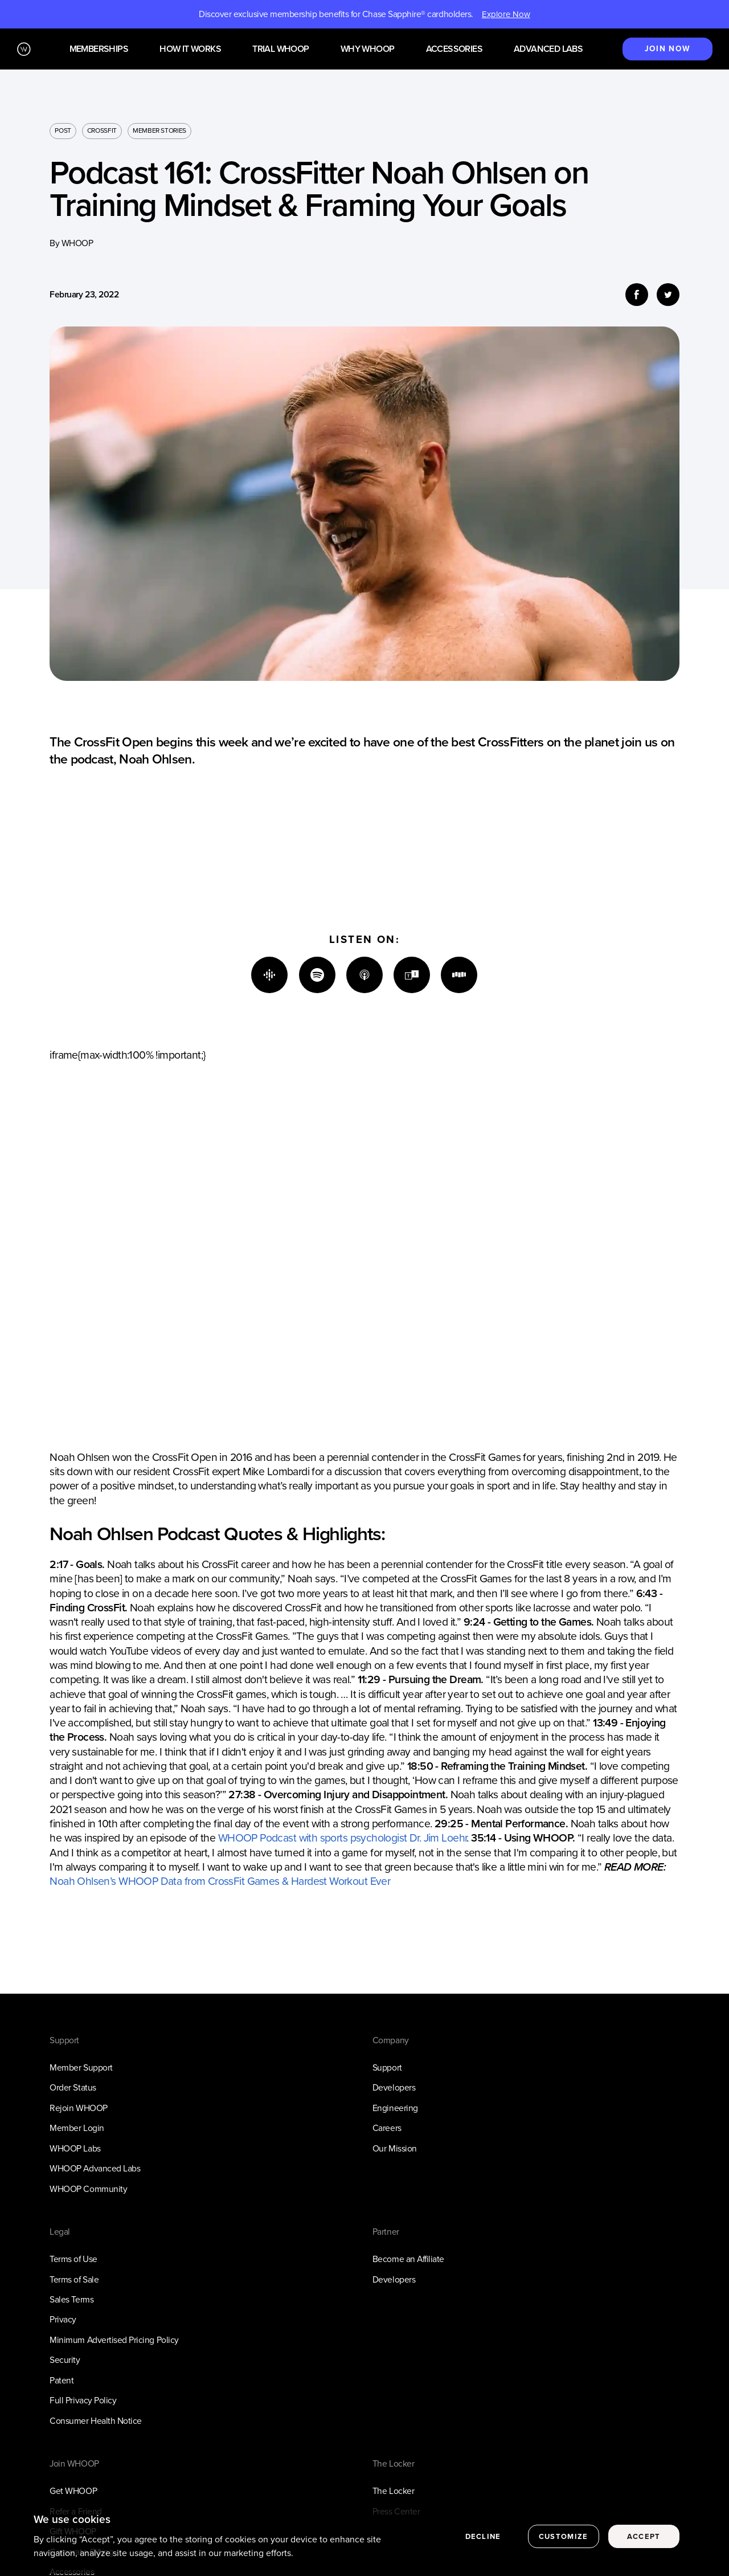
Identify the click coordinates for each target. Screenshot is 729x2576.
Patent (61, 2380)
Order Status (73, 2087)
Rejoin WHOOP (78, 2107)
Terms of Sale (74, 2279)
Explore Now (506, 14)
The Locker (393, 2490)
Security (65, 2359)
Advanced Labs (548, 49)
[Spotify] (317, 975)
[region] (364, 2537)
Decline (483, 2536)
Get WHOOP (73, 2490)
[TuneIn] (412, 975)
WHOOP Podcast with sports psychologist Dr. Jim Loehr (342, 1838)
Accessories (454, 49)
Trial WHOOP (280, 49)
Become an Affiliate (408, 2258)
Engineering (395, 2107)
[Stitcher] (459, 975)
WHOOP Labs (75, 2148)
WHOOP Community (88, 2188)
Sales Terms (71, 2299)
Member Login (77, 2127)
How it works (190, 49)
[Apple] (364, 975)
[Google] (269, 975)
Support (387, 2067)
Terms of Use (73, 2258)
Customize (563, 2536)
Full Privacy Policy (83, 2400)
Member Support (81, 2067)
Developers (393, 2087)
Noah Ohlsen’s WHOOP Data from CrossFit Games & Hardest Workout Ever (220, 1881)
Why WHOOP (368, 49)
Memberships (98, 49)
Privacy (63, 2319)
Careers (387, 2127)
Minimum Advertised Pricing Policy (114, 2339)
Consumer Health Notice (96, 2420)
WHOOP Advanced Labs (95, 2168)
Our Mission (394, 2148)
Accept (644, 2536)
